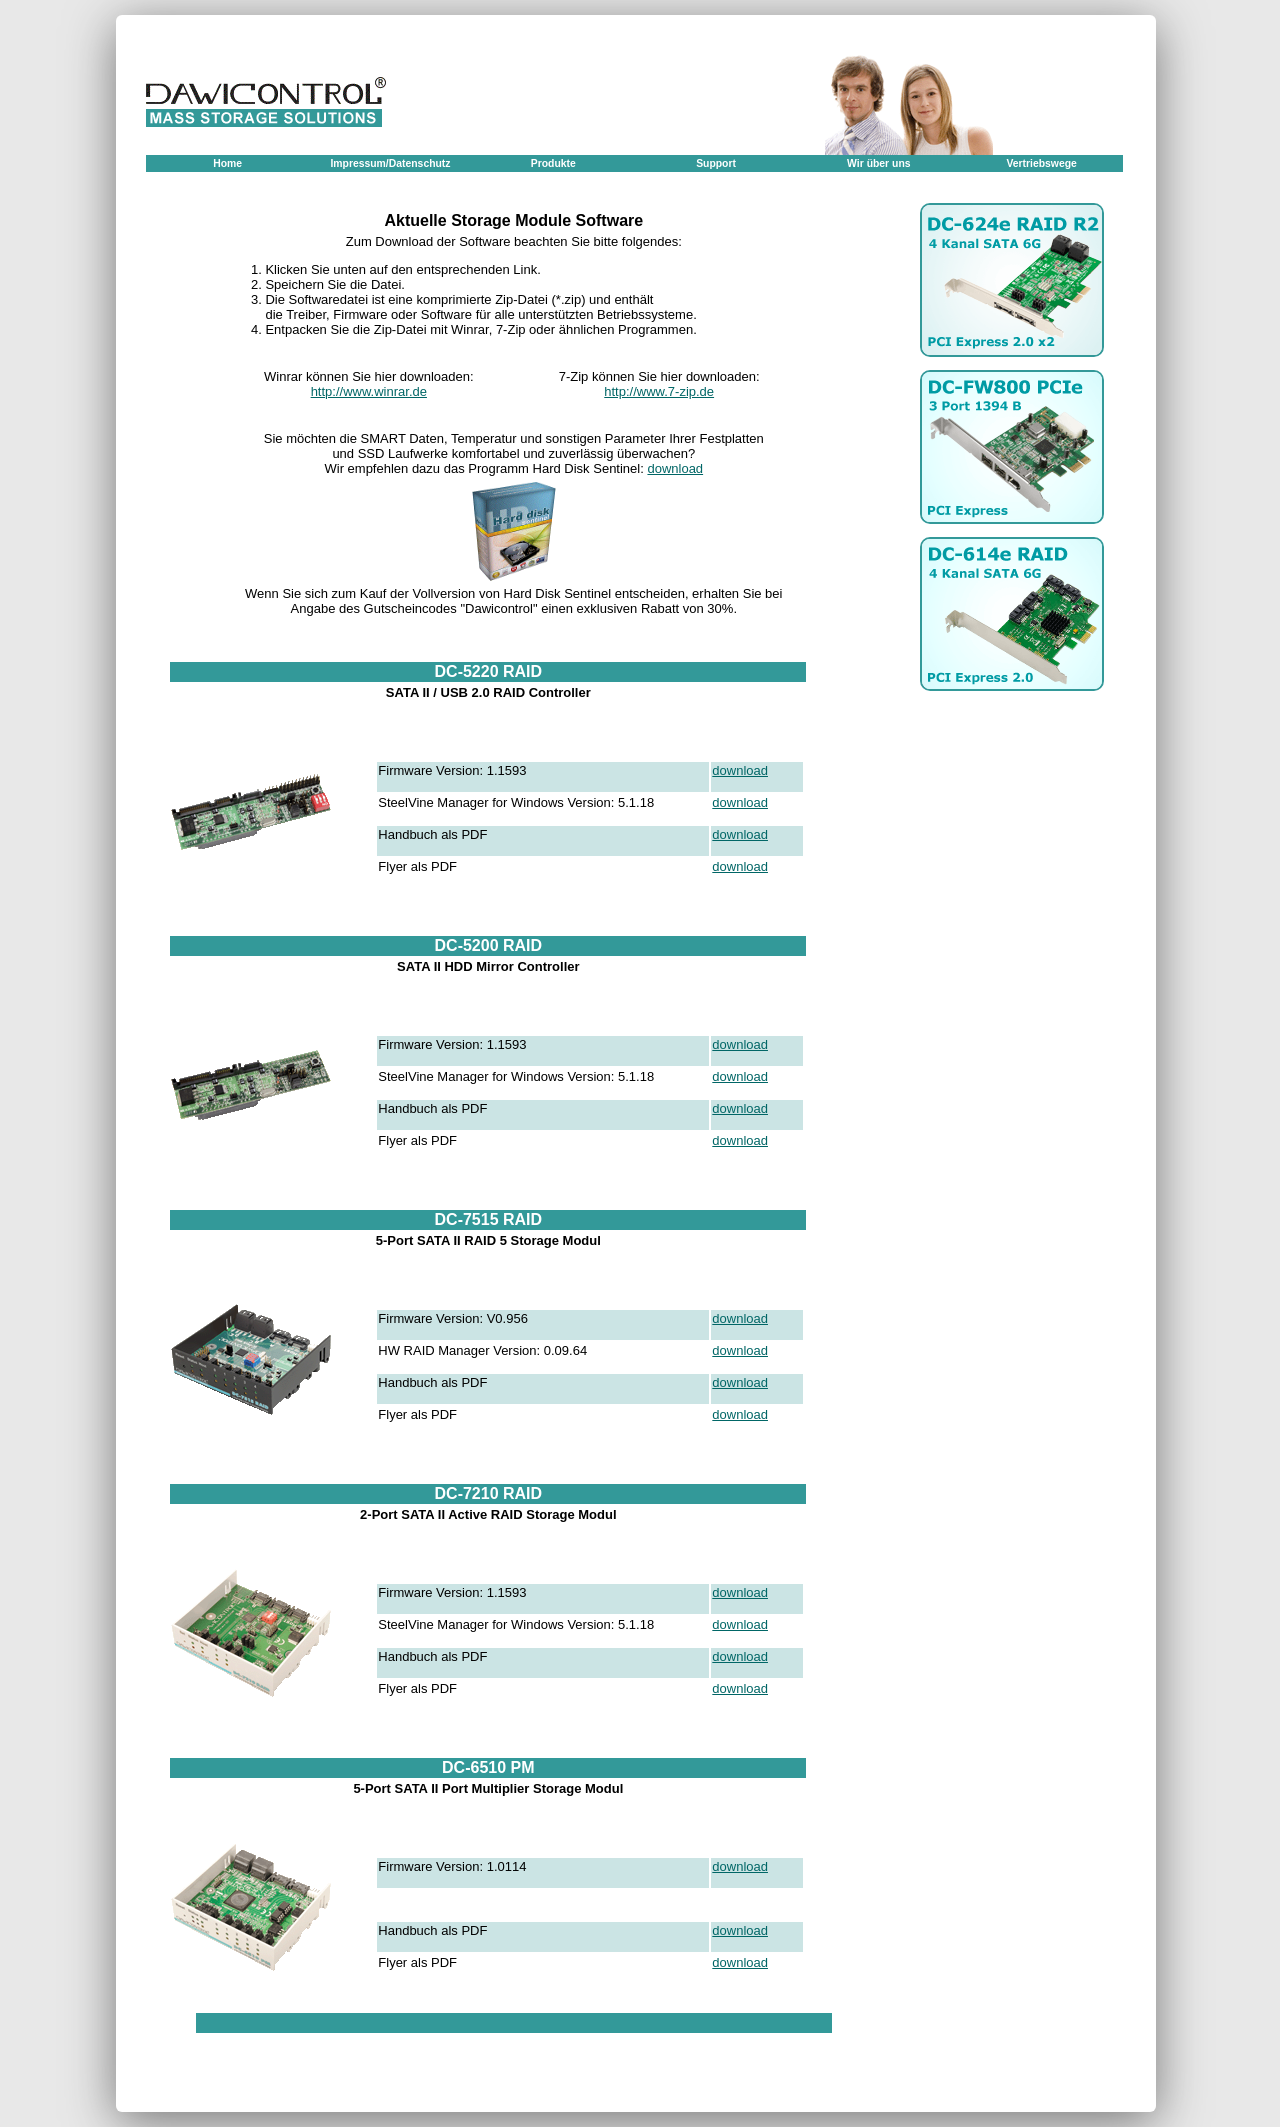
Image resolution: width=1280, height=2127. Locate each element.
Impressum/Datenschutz (390, 163)
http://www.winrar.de (369, 391)
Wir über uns (878, 163)
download (675, 468)
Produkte (553, 163)
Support (716, 163)
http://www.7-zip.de (659, 391)
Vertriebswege (1041, 163)
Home (227, 163)
